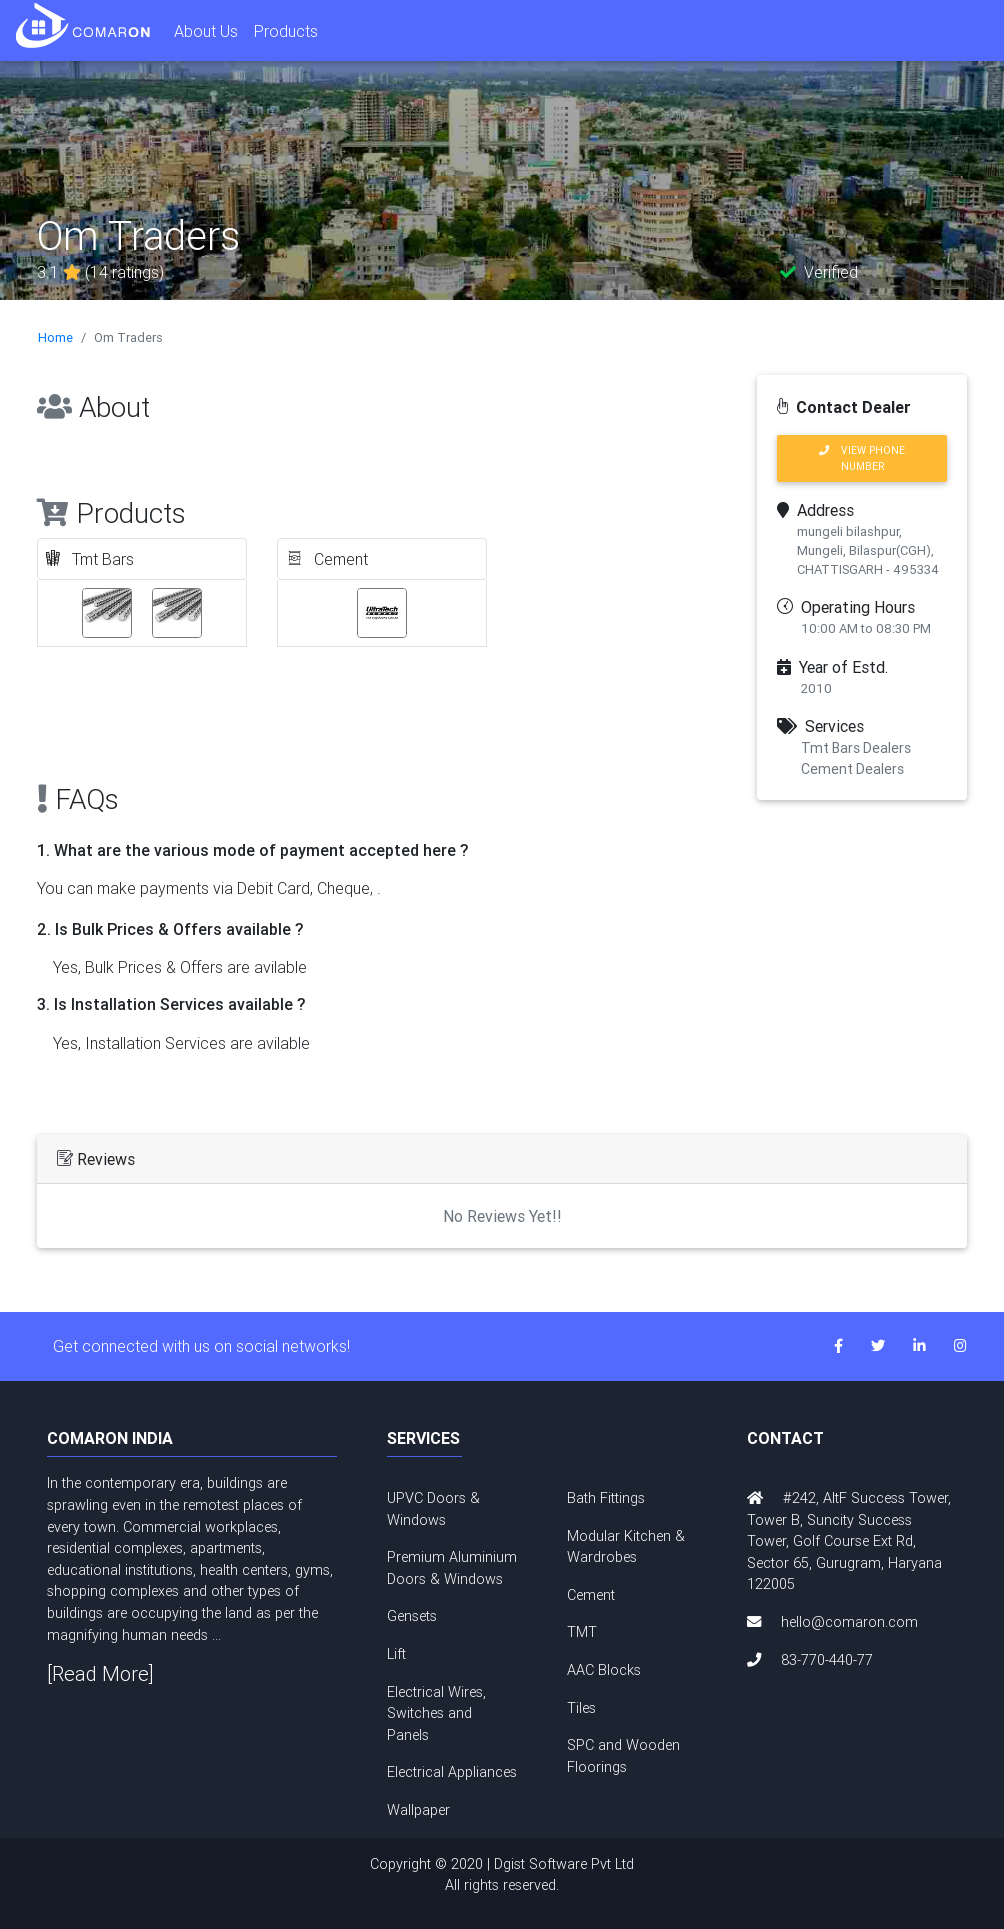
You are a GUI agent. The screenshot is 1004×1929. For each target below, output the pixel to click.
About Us (206, 31)
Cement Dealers (852, 769)
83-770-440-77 (827, 1660)
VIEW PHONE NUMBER (862, 458)
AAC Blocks (604, 1670)
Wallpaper (418, 1810)
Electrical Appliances (452, 1772)
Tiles (581, 1708)
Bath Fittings (606, 1498)
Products (286, 31)
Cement (591, 1595)
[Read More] (100, 1673)
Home (55, 337)
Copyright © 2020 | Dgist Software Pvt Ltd (502, 1876)
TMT (582, 1632)
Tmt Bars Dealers (856, 748)
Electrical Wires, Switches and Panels (436, 1713)
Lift (396, 1654)
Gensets (412, 1616)
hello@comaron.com (849, 1622)
